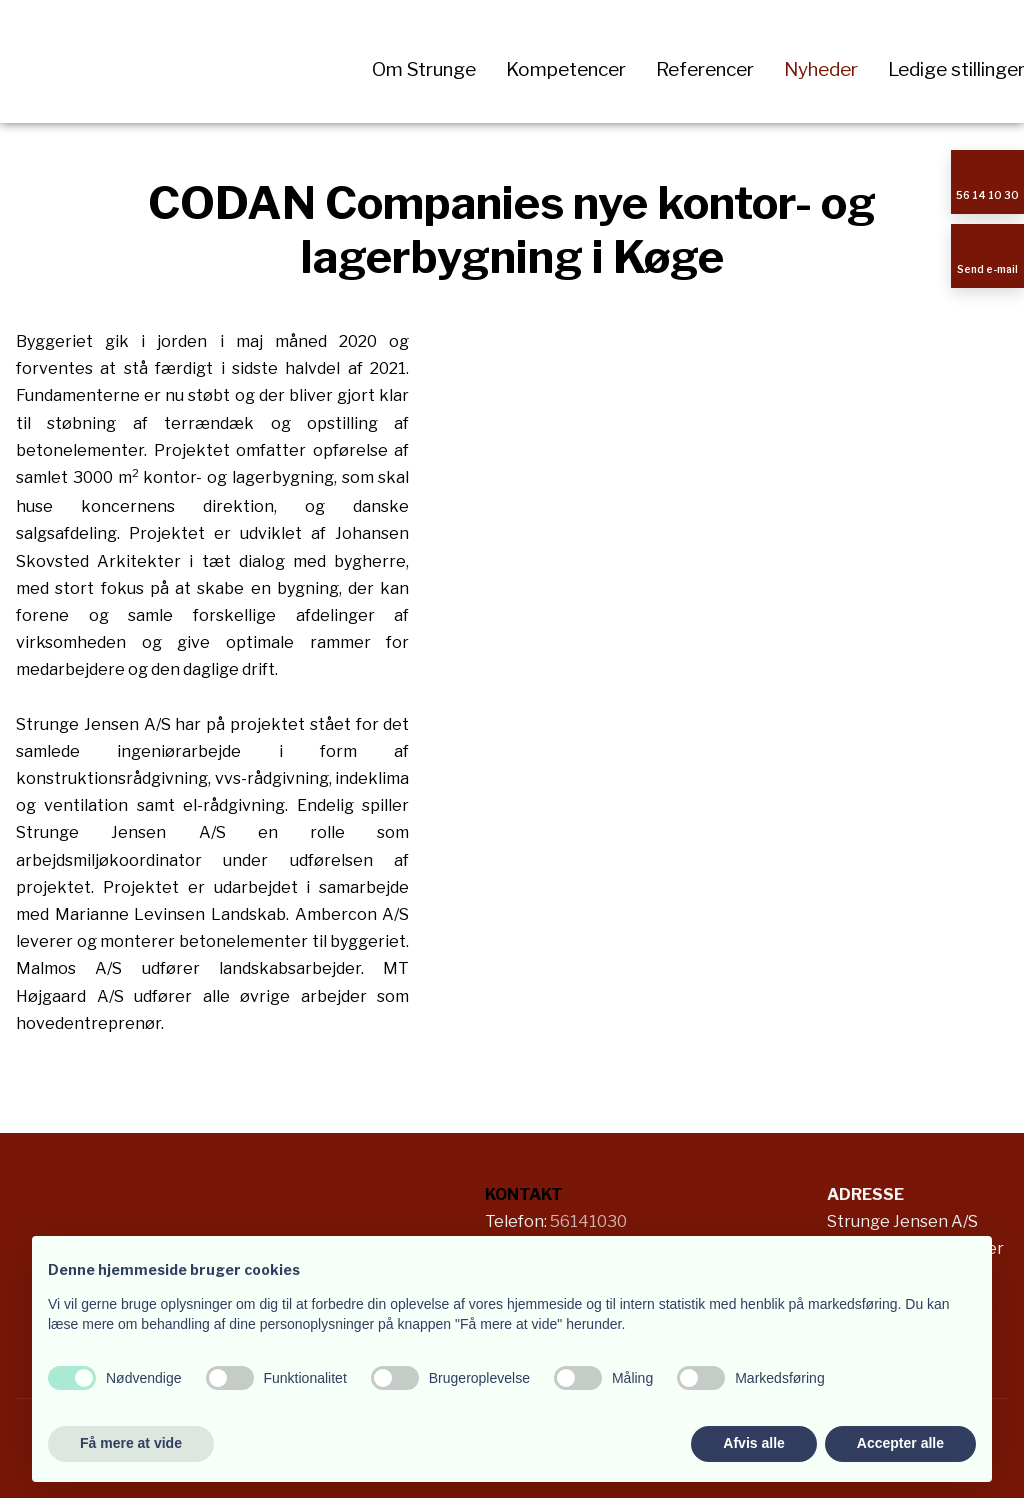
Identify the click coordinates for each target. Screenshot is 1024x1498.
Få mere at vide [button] (131, 1443)
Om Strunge (424, 69)
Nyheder (821, 69)
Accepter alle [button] (900, 1443)
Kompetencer (566, 69)
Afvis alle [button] (753, 1443)
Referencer (705, 69)
